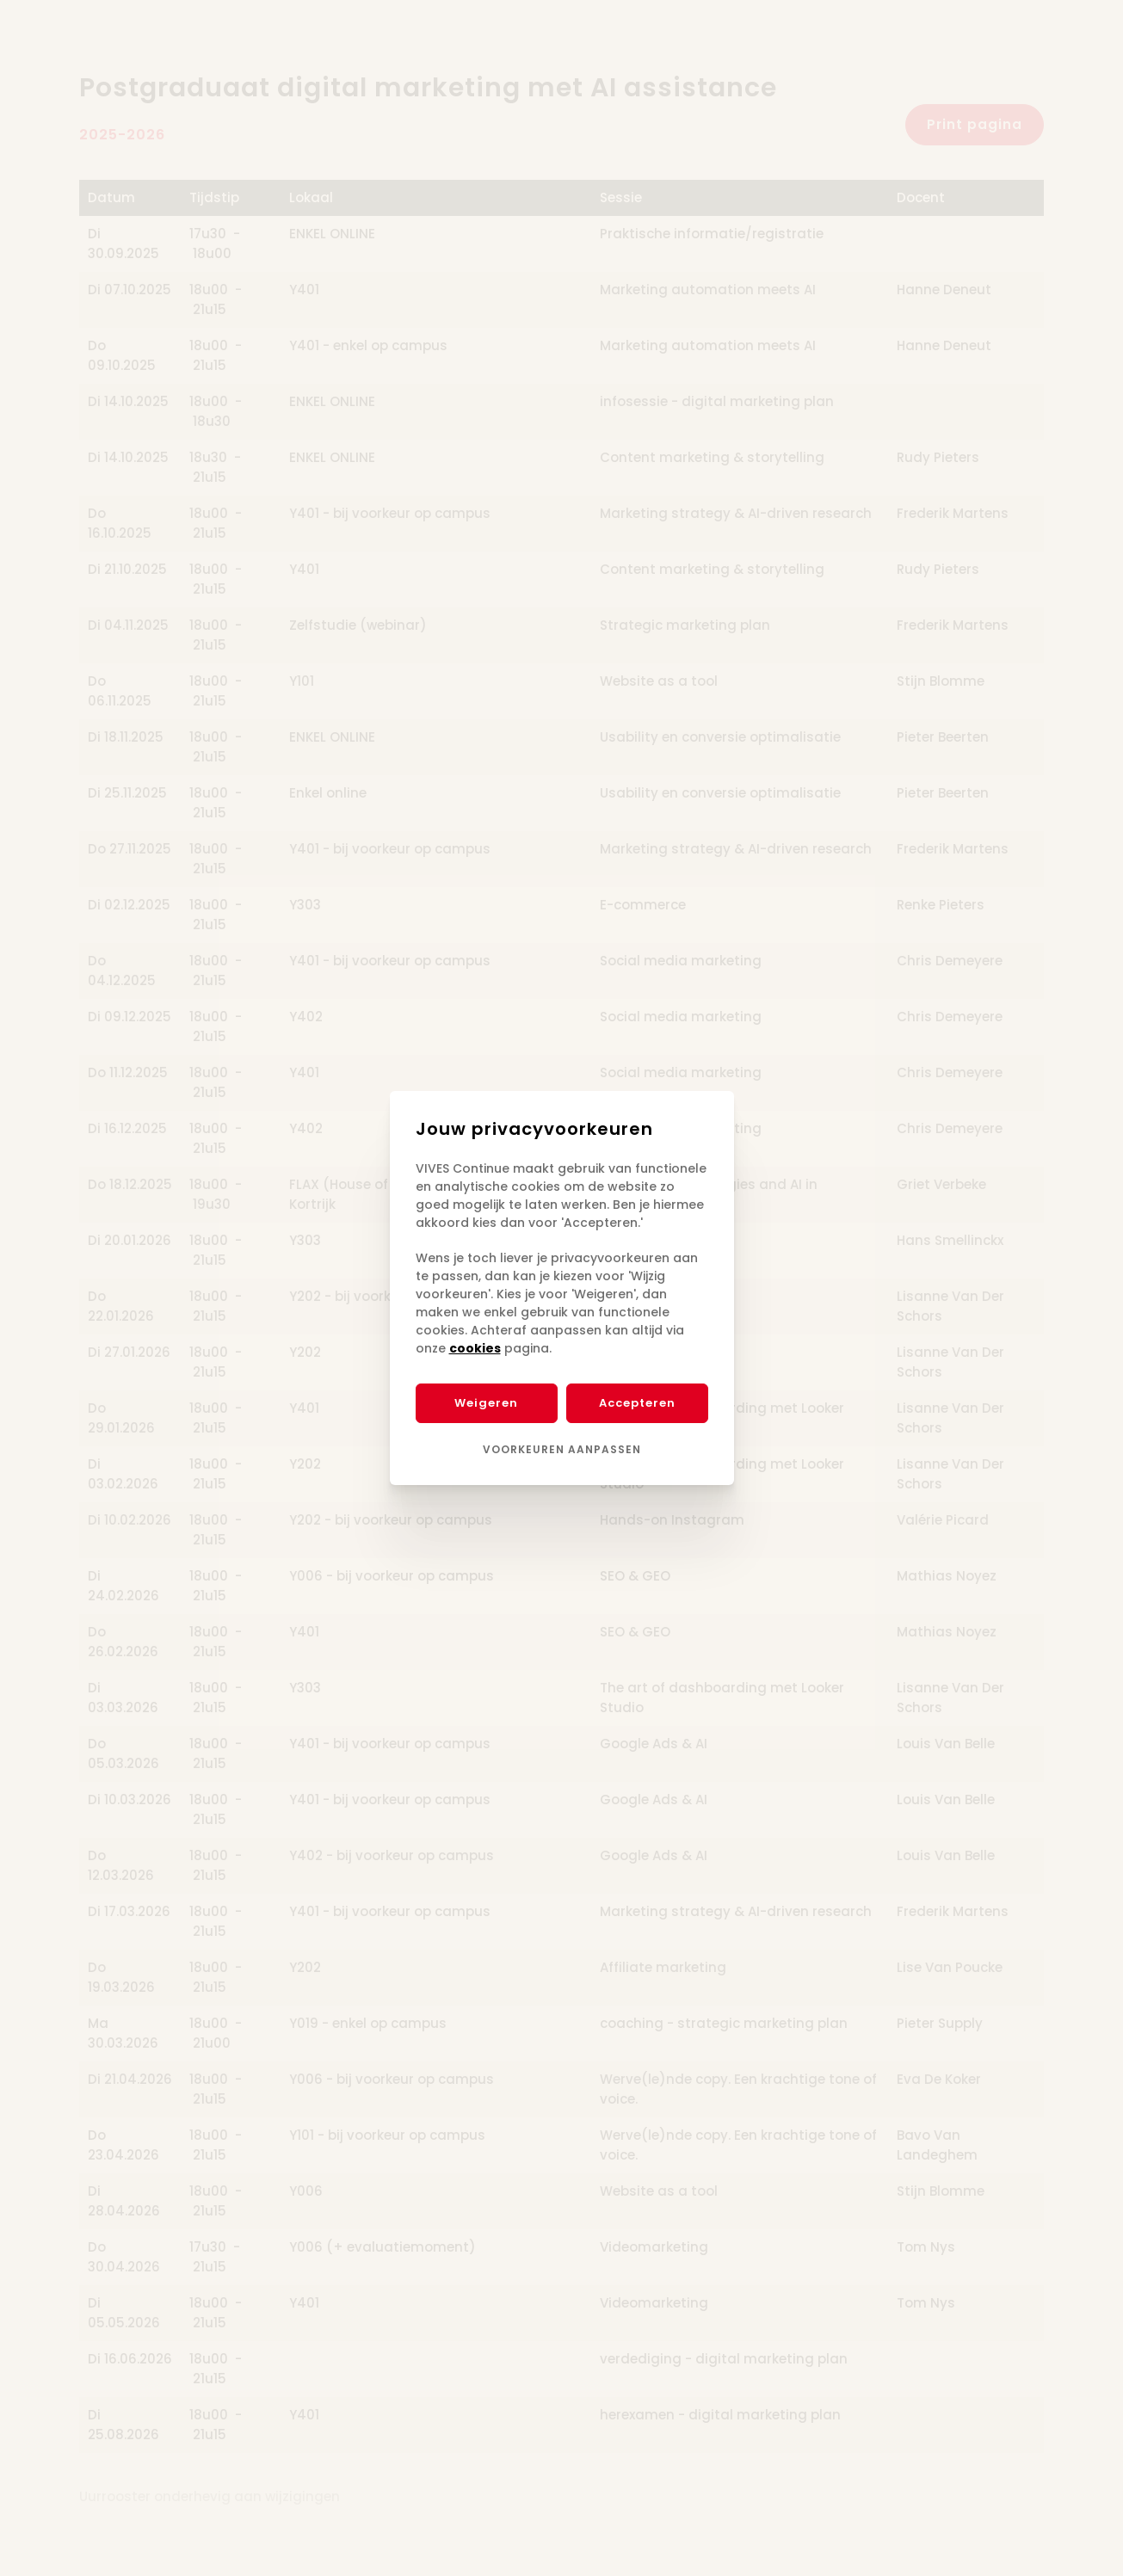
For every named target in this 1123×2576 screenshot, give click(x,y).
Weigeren (486, 1403)
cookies (475, 1348)
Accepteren (637, 1403)
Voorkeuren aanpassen (562, 1449)
